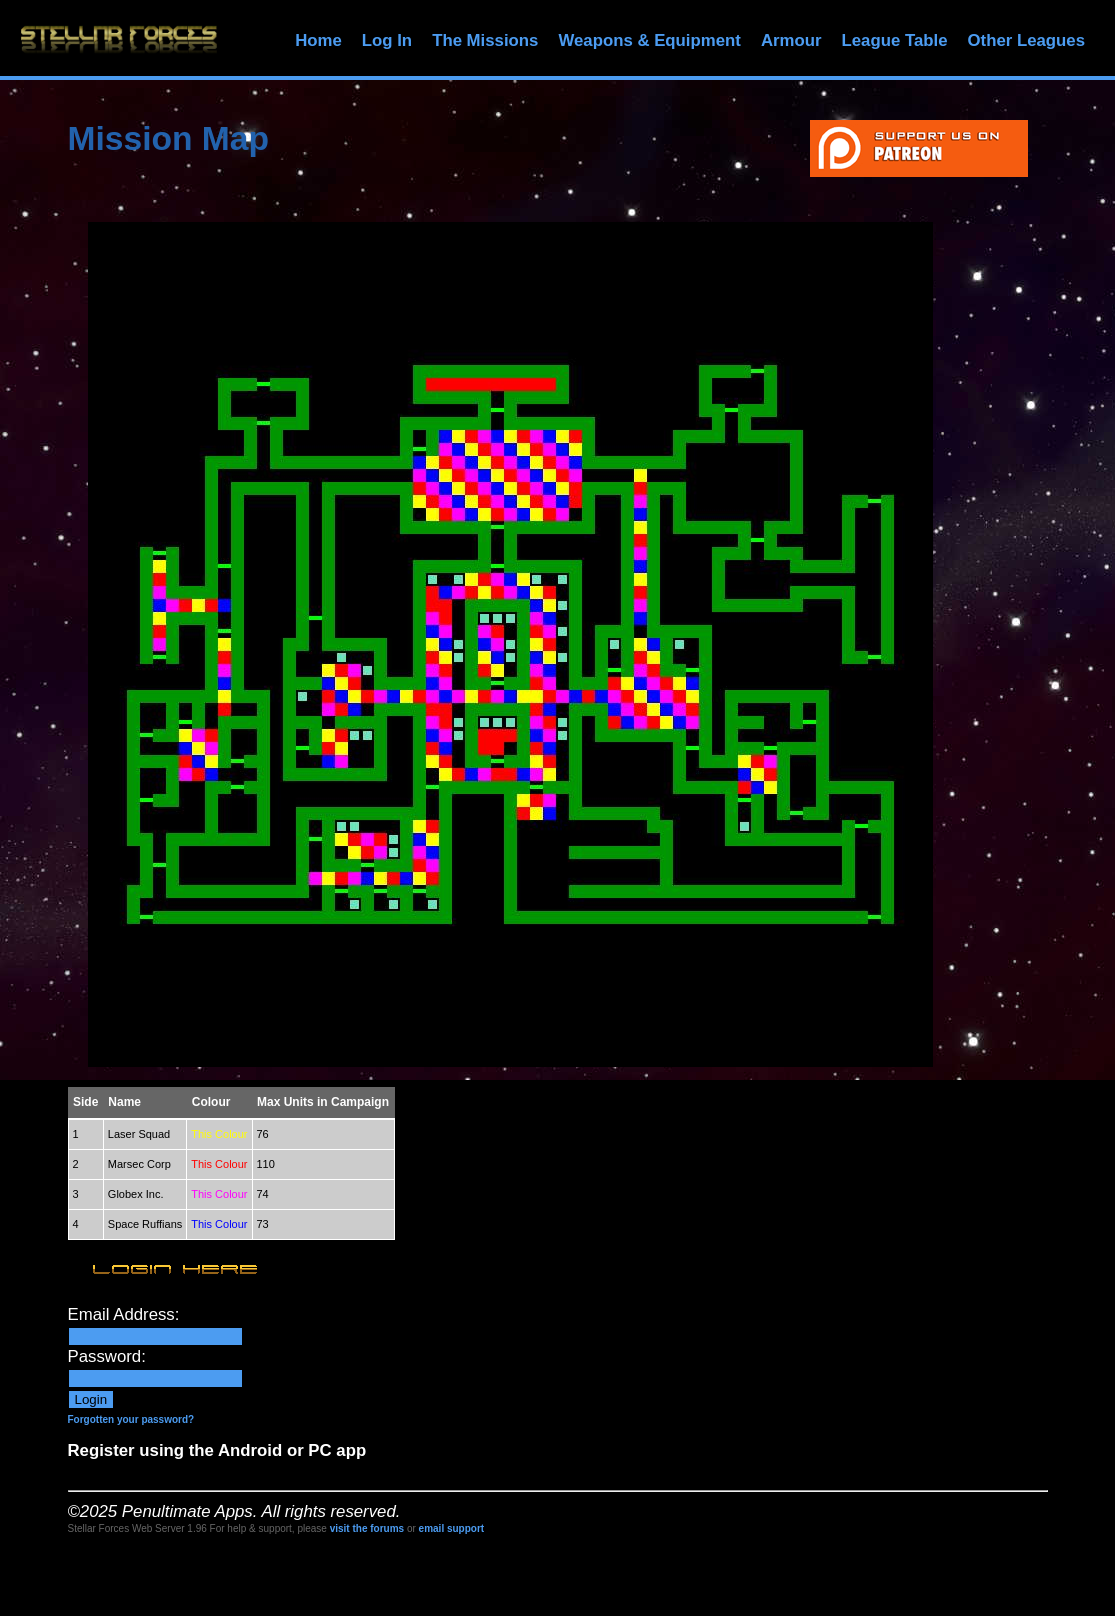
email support (452, 1528)
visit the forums (367, 1528)
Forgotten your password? (131, 1419)
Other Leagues (1026, 40)
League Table (894, 40)
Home (318, 40)
